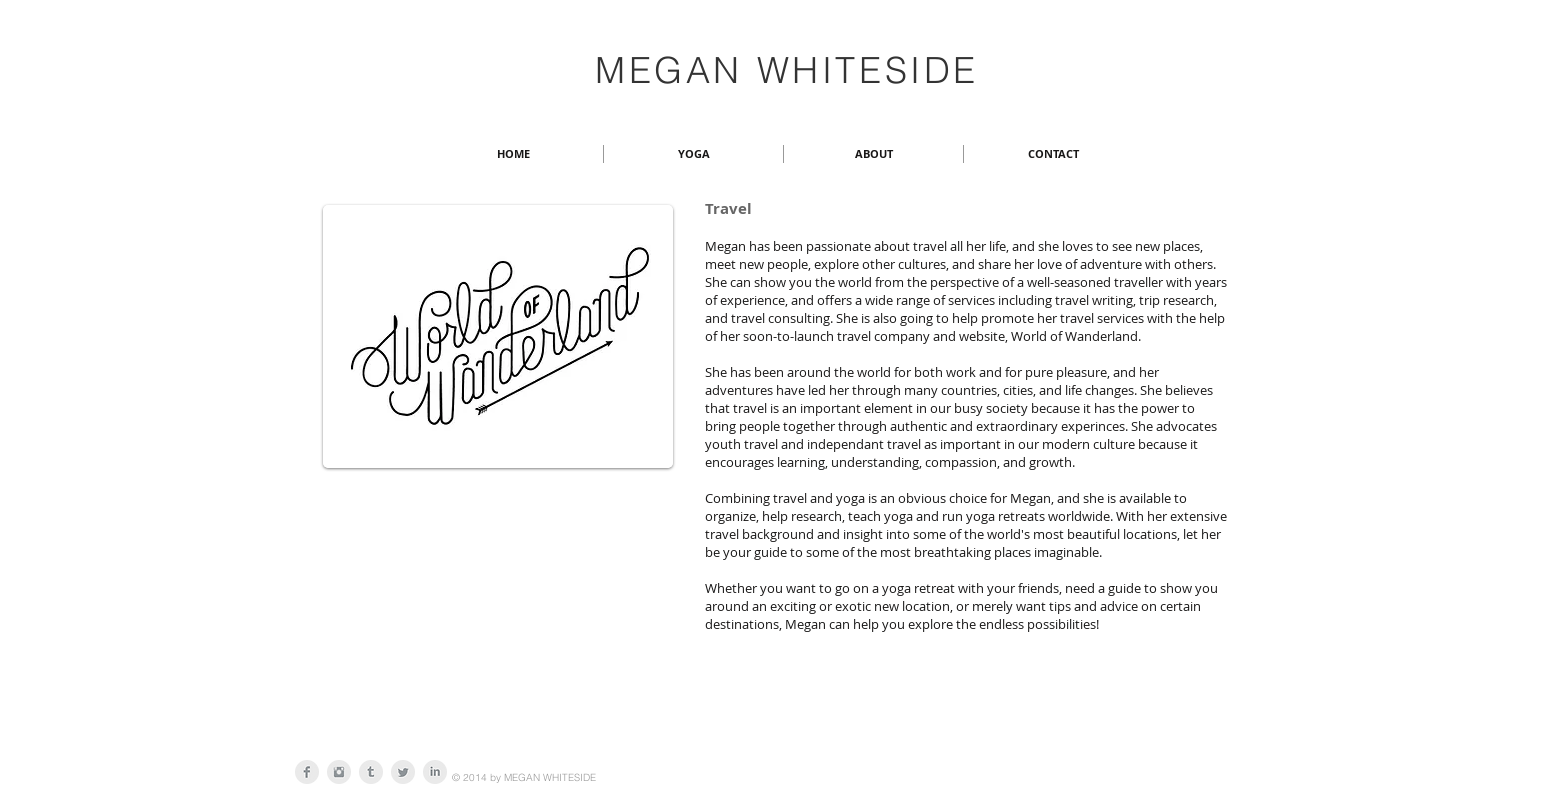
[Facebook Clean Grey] (307, 772)
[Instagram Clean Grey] (339, 772)
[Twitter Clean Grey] (403, 772)
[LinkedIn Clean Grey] (435, 772)
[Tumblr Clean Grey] (371, 772)
